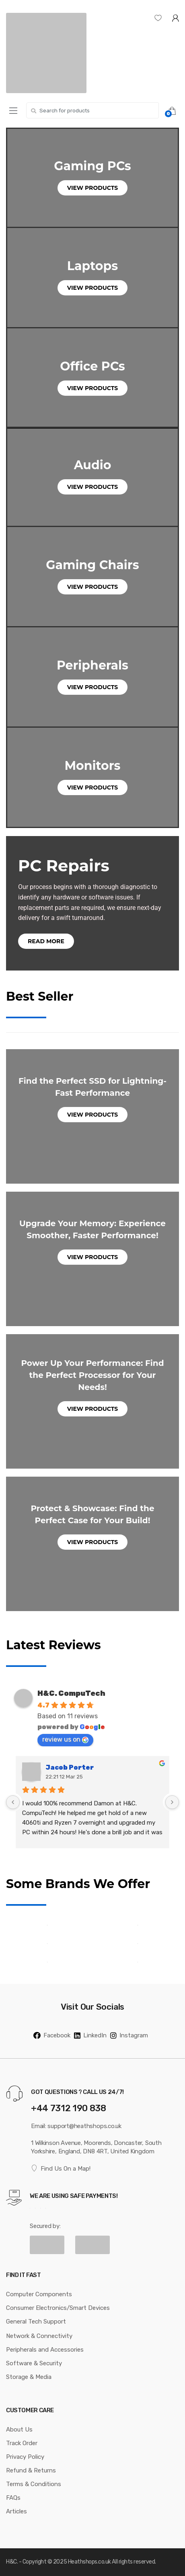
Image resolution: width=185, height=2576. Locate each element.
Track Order (21, 2443)
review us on (65, 1739)
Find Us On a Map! (60, 2168)
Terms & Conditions (33, 2484)
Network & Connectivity (39, 2336)
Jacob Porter (69, 1767)
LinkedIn (90, 2035)
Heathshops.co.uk (89, 2561)
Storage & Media (28, 2377)
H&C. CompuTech (71, 1693)
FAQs (13, 2497)
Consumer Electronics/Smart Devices (58, 2307)
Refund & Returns (31, 2470)
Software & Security (34, 2363)
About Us (19, 2429)
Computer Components (39, 2294)
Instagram (129, 2035)
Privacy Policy (25, 2456)
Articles (16, 2511)
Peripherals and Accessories (45, 2349)
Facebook (51, 2035)
